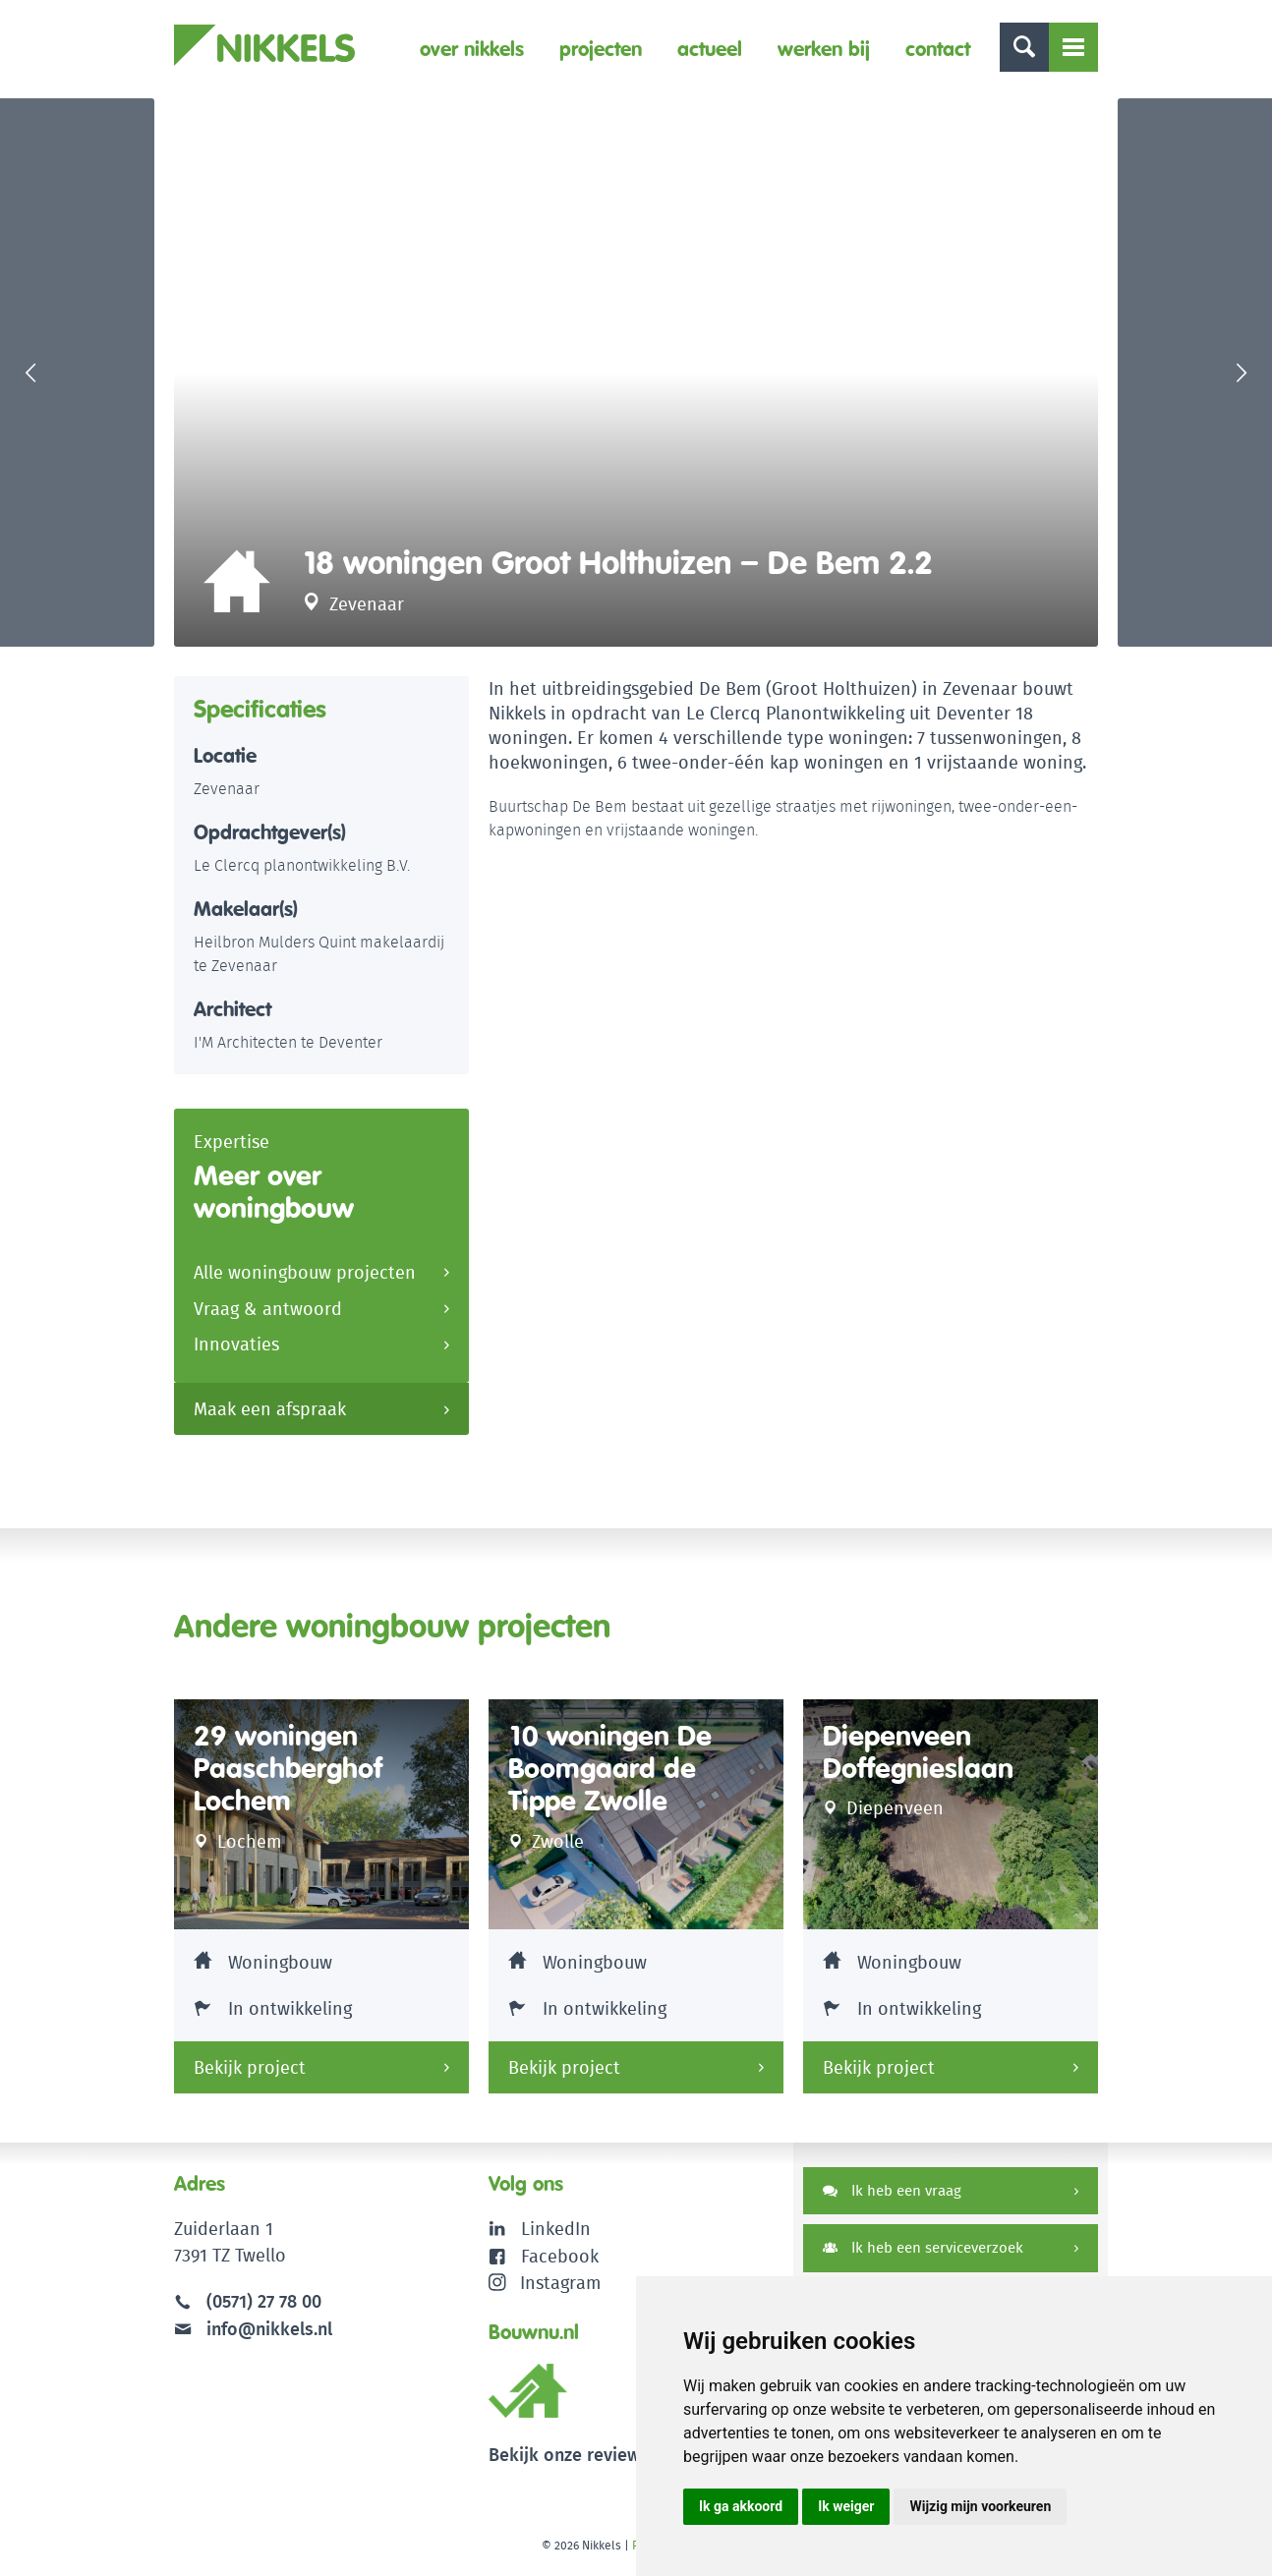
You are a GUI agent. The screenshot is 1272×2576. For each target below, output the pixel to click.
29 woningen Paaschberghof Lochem (288, 1772)
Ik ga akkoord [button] (740, 2506)
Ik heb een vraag (892, 2194)
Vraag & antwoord (268, 1313)
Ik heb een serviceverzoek (923, 2252)
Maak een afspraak (270, 1414)
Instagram (545, 2285)
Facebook (560, 2259)
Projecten (600, 48)
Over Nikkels (472, 48)
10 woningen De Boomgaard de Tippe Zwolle (610, 1772)
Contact (937, 48)
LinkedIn (556, 2232)
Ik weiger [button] (846, 2506)
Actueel (709, 48)
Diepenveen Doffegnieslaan (918, 1756)
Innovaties (236, 1350)
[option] (636, 374)
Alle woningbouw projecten (305, 1277)
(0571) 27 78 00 (263, 2305)
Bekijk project (250, 2071)
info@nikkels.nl (253, 2331)
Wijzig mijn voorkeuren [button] (980, 2506)
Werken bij (824, 48)
